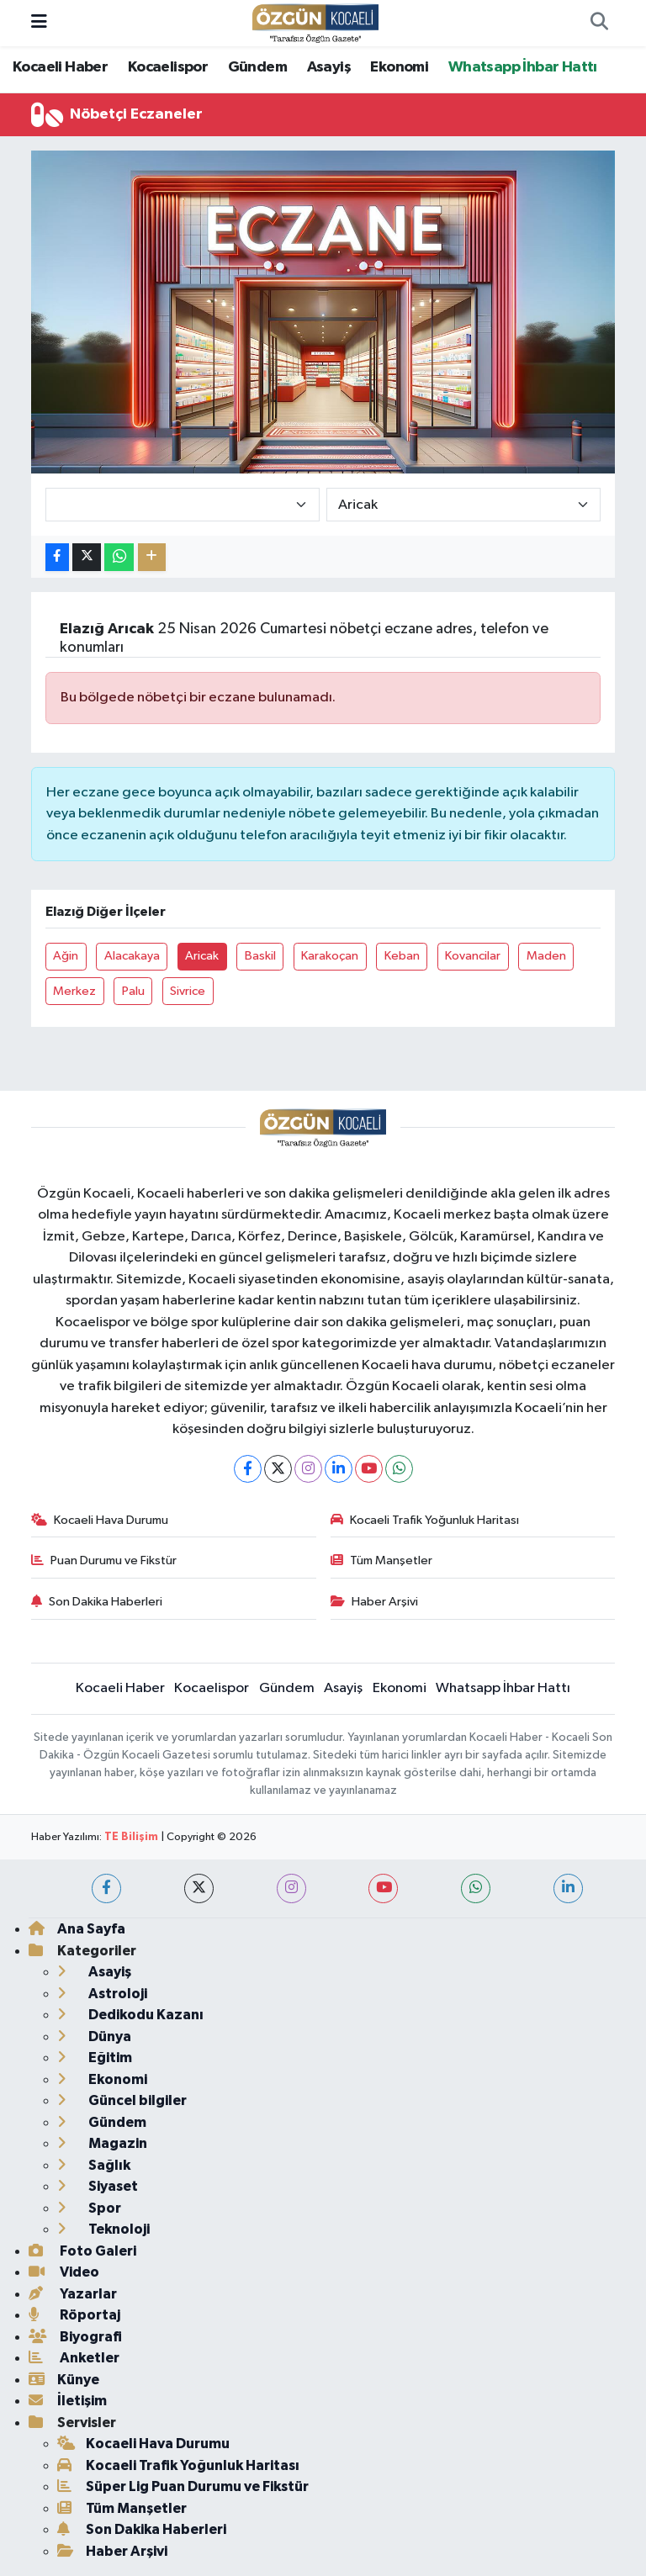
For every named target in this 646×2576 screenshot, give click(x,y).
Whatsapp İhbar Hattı (522, 67)
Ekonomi (399, 67)
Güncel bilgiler (122, 2100)
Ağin (65, 955)
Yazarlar (73, 2294)
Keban (402, 955)
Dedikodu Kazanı (130, 2014)
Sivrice (187, 991)
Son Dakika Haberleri (97, 1601)
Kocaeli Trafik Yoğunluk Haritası (425, 1520)
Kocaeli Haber (60, 67)
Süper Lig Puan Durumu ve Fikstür (183, 2486)
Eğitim (94, 2057)
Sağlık (93, 2165)
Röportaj (74, 2315)
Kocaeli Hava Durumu (100, 1520)
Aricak (202, 955)
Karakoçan (329, 955)
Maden (546, 955)
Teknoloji (103, 2229)
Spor (89, 2208)
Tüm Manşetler (382, 1560)
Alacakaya (132, 955)
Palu (133, 991)
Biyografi (75, 2337)
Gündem (257, 67)
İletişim (68, 2401)
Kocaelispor (168, 67)
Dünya (94, 2036)
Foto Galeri (82, 2251)
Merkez (74, 991)
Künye (64, 2379)
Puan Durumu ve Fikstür (104, 1560)
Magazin (102, 2143)
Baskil (260, 955)
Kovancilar (472, 955)
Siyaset (97, 2186)
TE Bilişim (131, 1837)
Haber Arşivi (375, 1601)
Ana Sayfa (77, 1929)
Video (64, 2272)
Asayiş (329, 67)
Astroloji (102, 1993)
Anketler (74, 2358)
